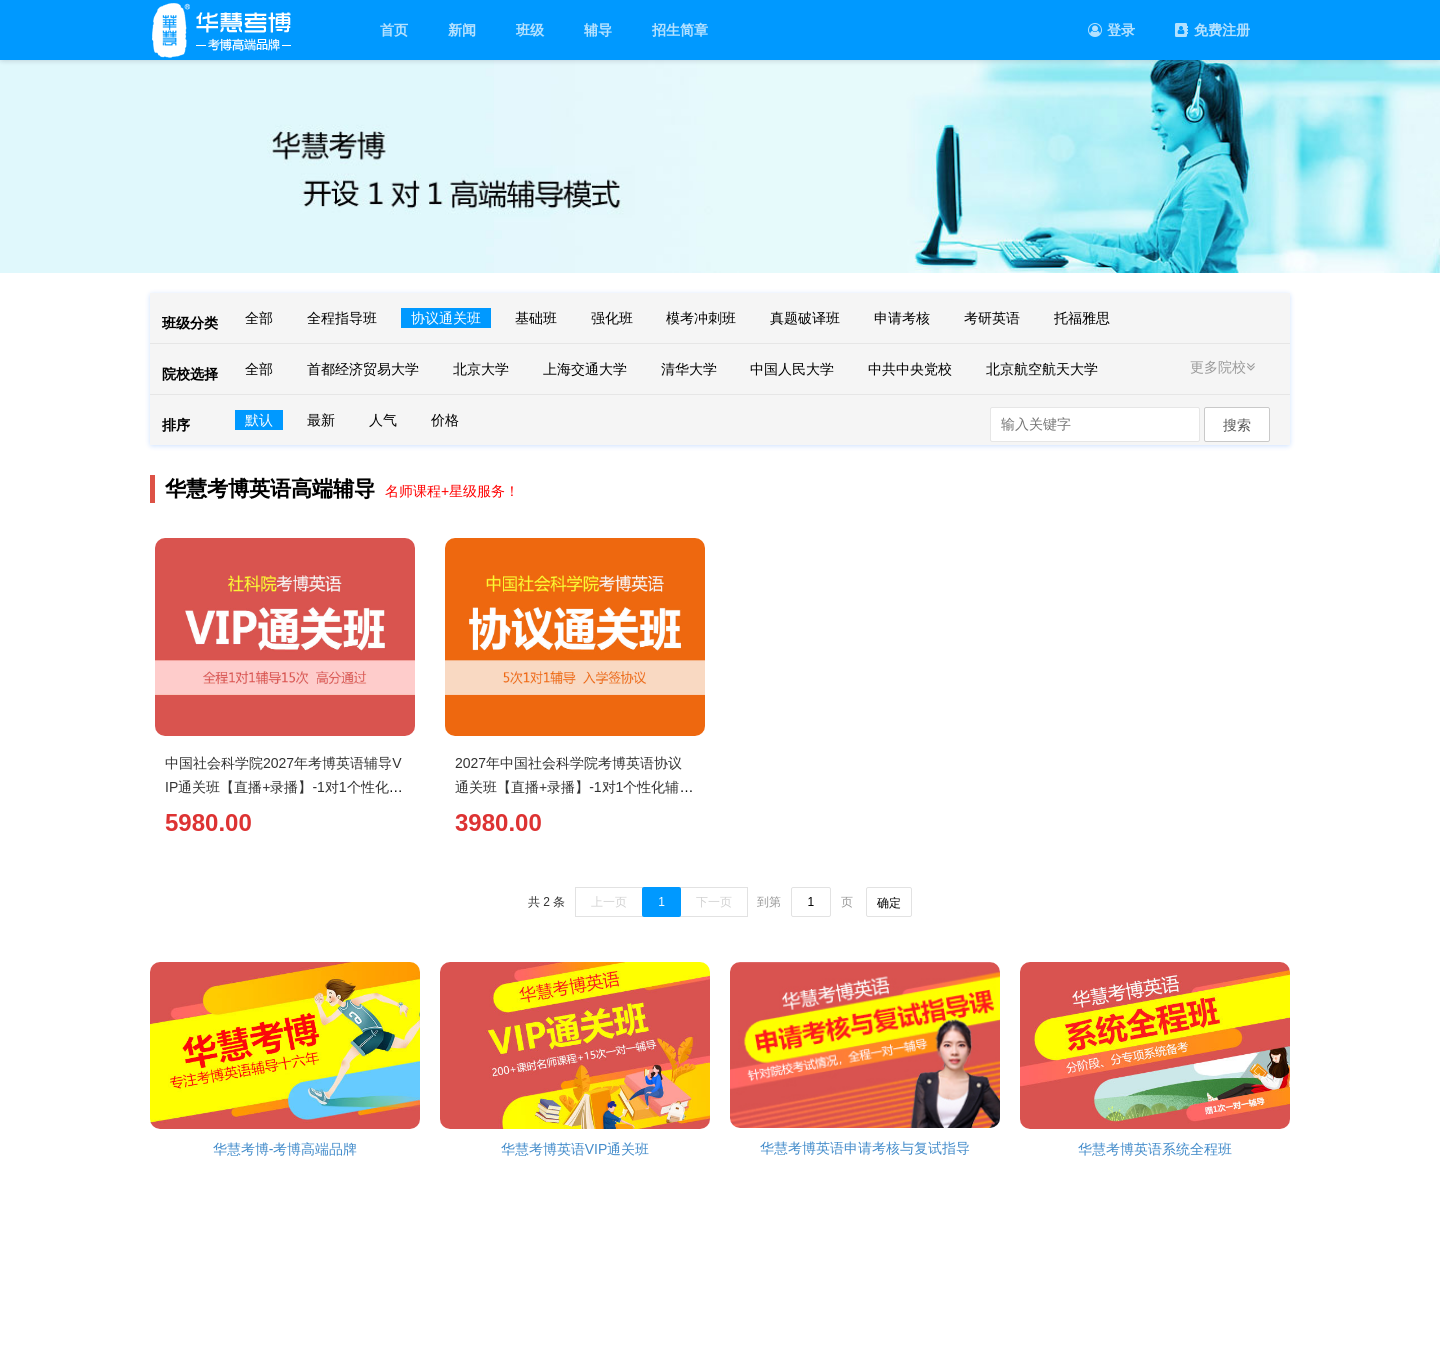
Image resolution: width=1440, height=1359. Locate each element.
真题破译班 (805, 318)
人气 (383, 420)
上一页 (609, 902)
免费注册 (1212, 30)
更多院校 (1225, 367)
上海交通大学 (585, 369)
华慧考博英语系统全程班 (1155, 1149)
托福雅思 (1082, 318)
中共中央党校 (910, 369)
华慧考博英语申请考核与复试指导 (865, 1148)
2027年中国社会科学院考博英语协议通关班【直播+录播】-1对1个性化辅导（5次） (574, 787)
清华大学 (689, 369)
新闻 (462, 30)
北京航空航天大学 (1042, 369)
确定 (889, 903)
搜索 (1237, 425)
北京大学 (481, 369)
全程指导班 (342, 318)
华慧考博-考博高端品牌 (285, 1149)
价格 (445, 420)
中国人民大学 (792, 369)
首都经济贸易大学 (363, 369)
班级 (530, 30)
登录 (1111, 30)
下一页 (714, 902)
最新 (321, 420)
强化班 (612, 318)
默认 (259, 420)
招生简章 (680, 30)
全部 (259, 318)
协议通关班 (446, 318)
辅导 (598, 30)
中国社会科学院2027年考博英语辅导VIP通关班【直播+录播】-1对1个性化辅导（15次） (284, 787)
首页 (394, 30)
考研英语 (992, 318)
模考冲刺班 (701, 318)
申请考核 (902, 318)
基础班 (536, 318)
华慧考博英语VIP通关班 (575, 1149)
